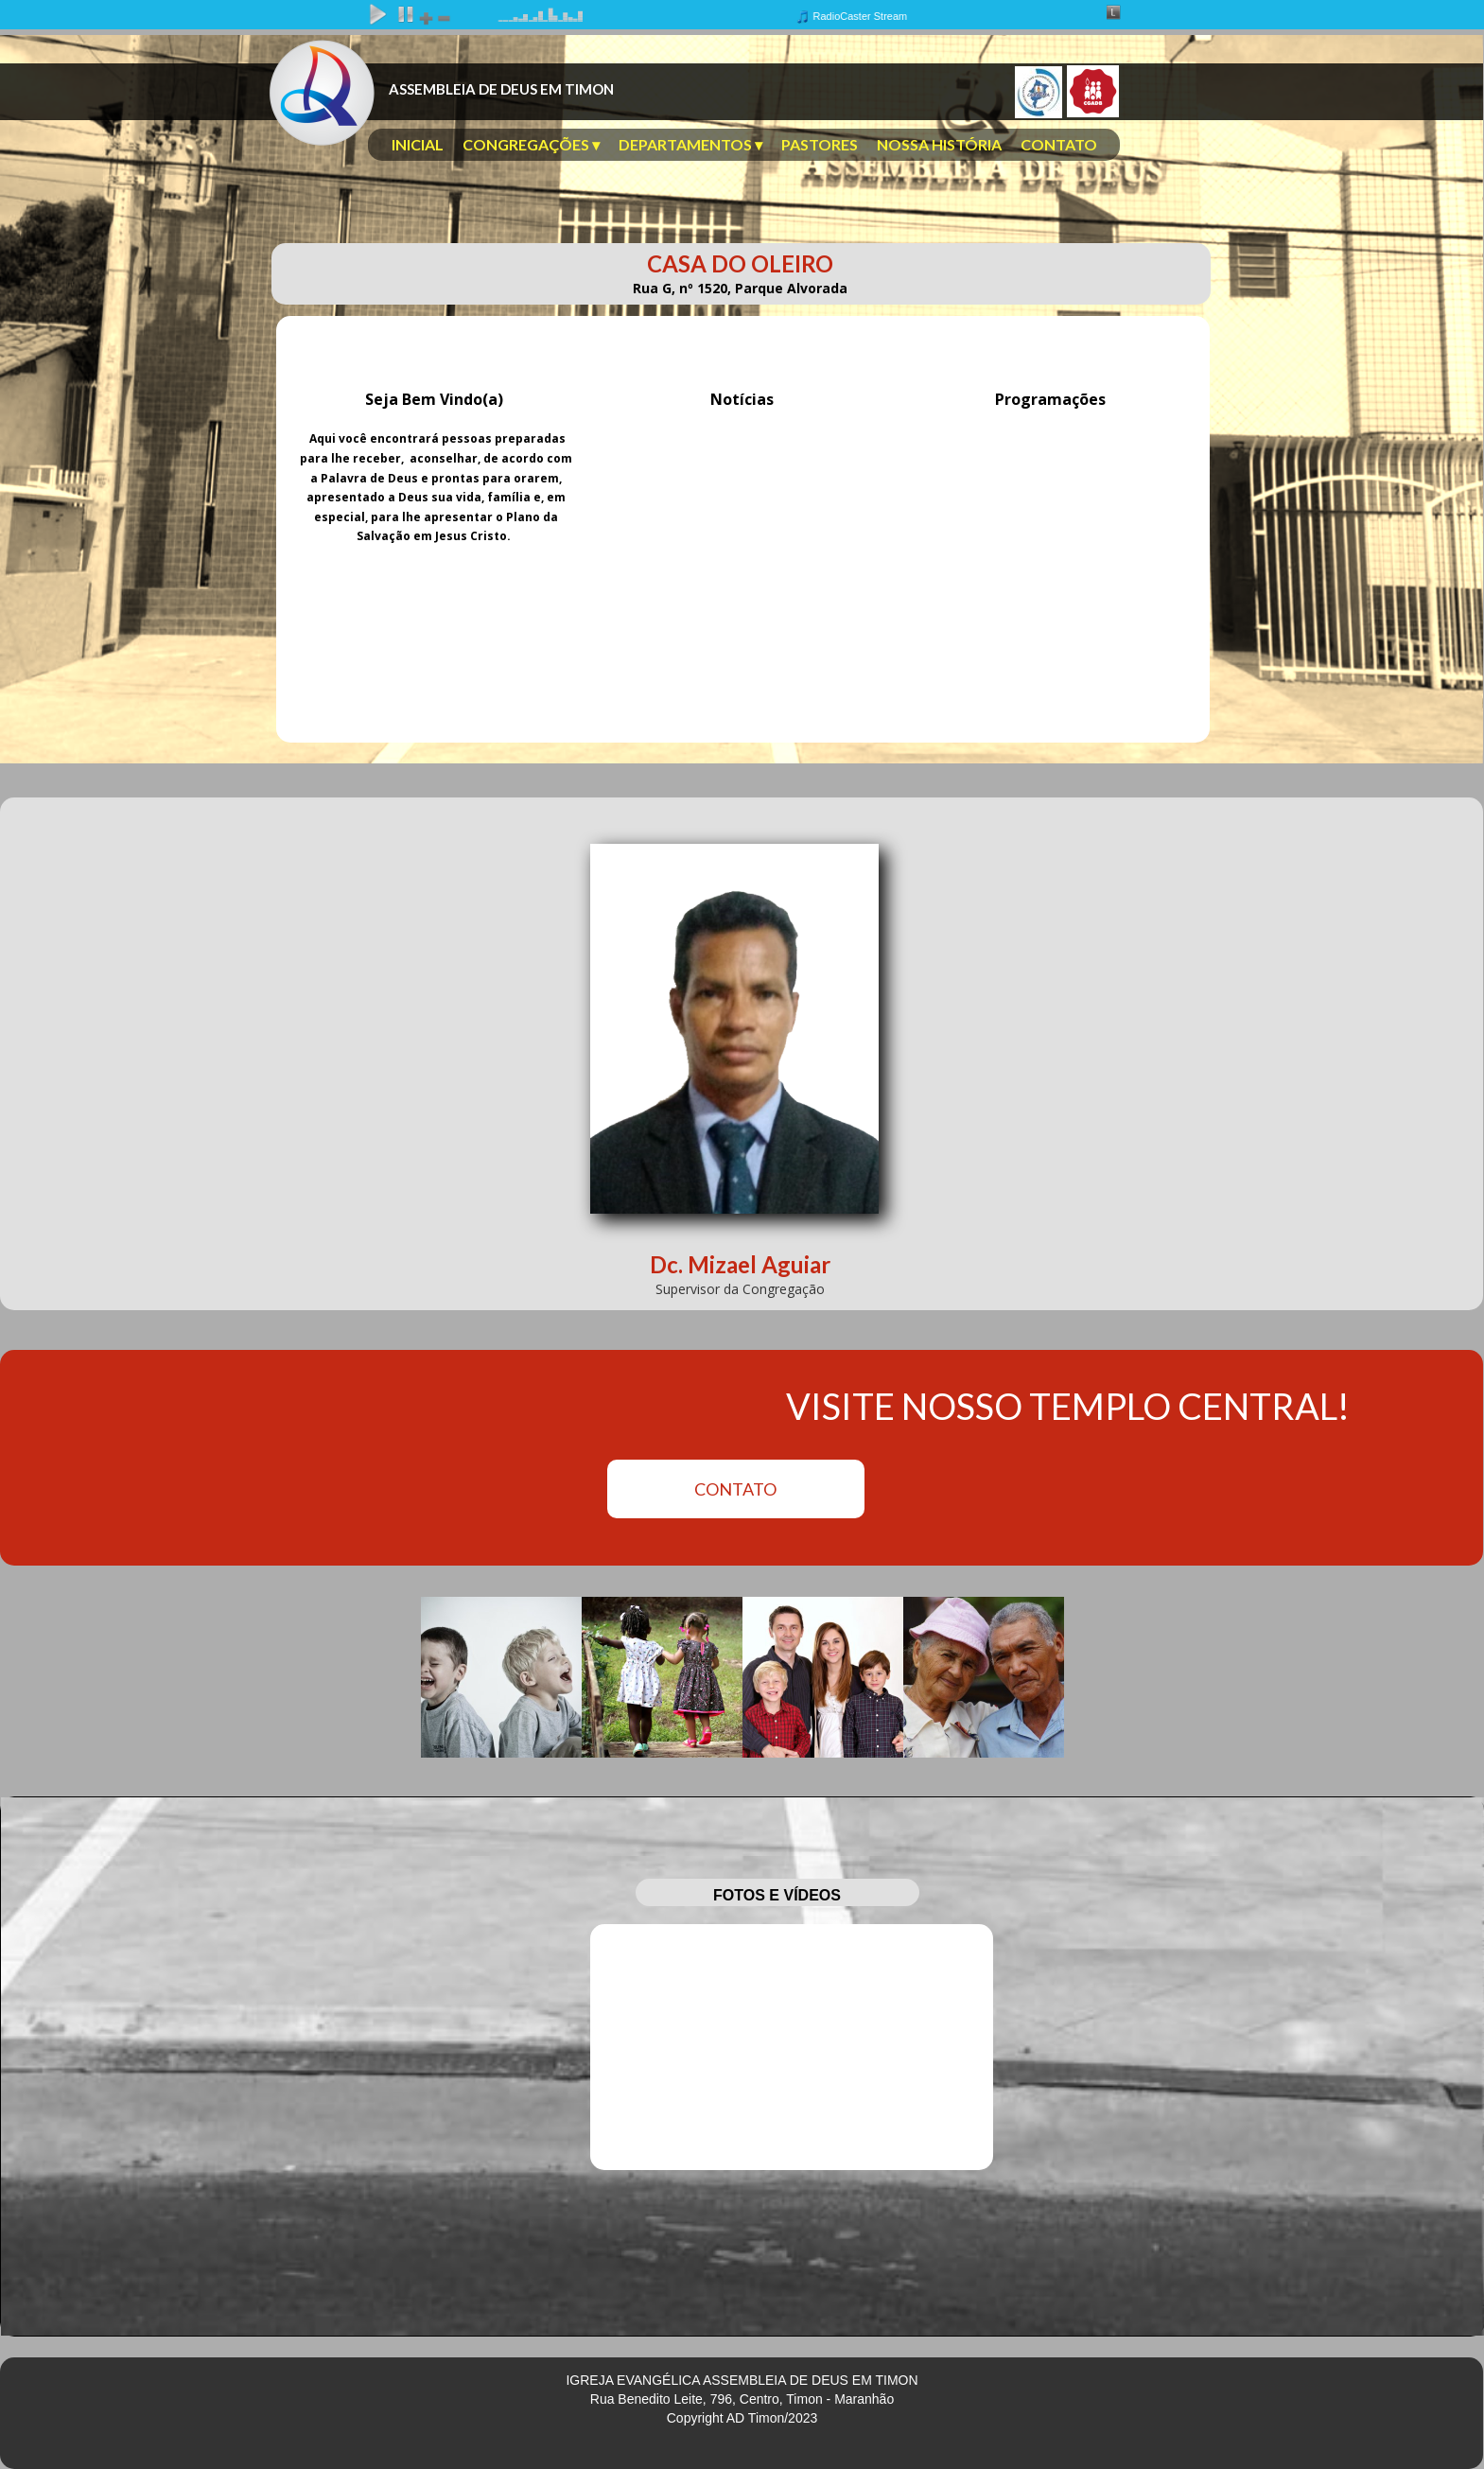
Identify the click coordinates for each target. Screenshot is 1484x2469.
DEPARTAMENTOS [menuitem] (690, 144)
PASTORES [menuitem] (819, 144)
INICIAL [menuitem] (418, 144)
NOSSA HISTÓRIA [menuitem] (939, 144)
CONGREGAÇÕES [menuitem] (531, 144)
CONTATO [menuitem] (1059, 144)
